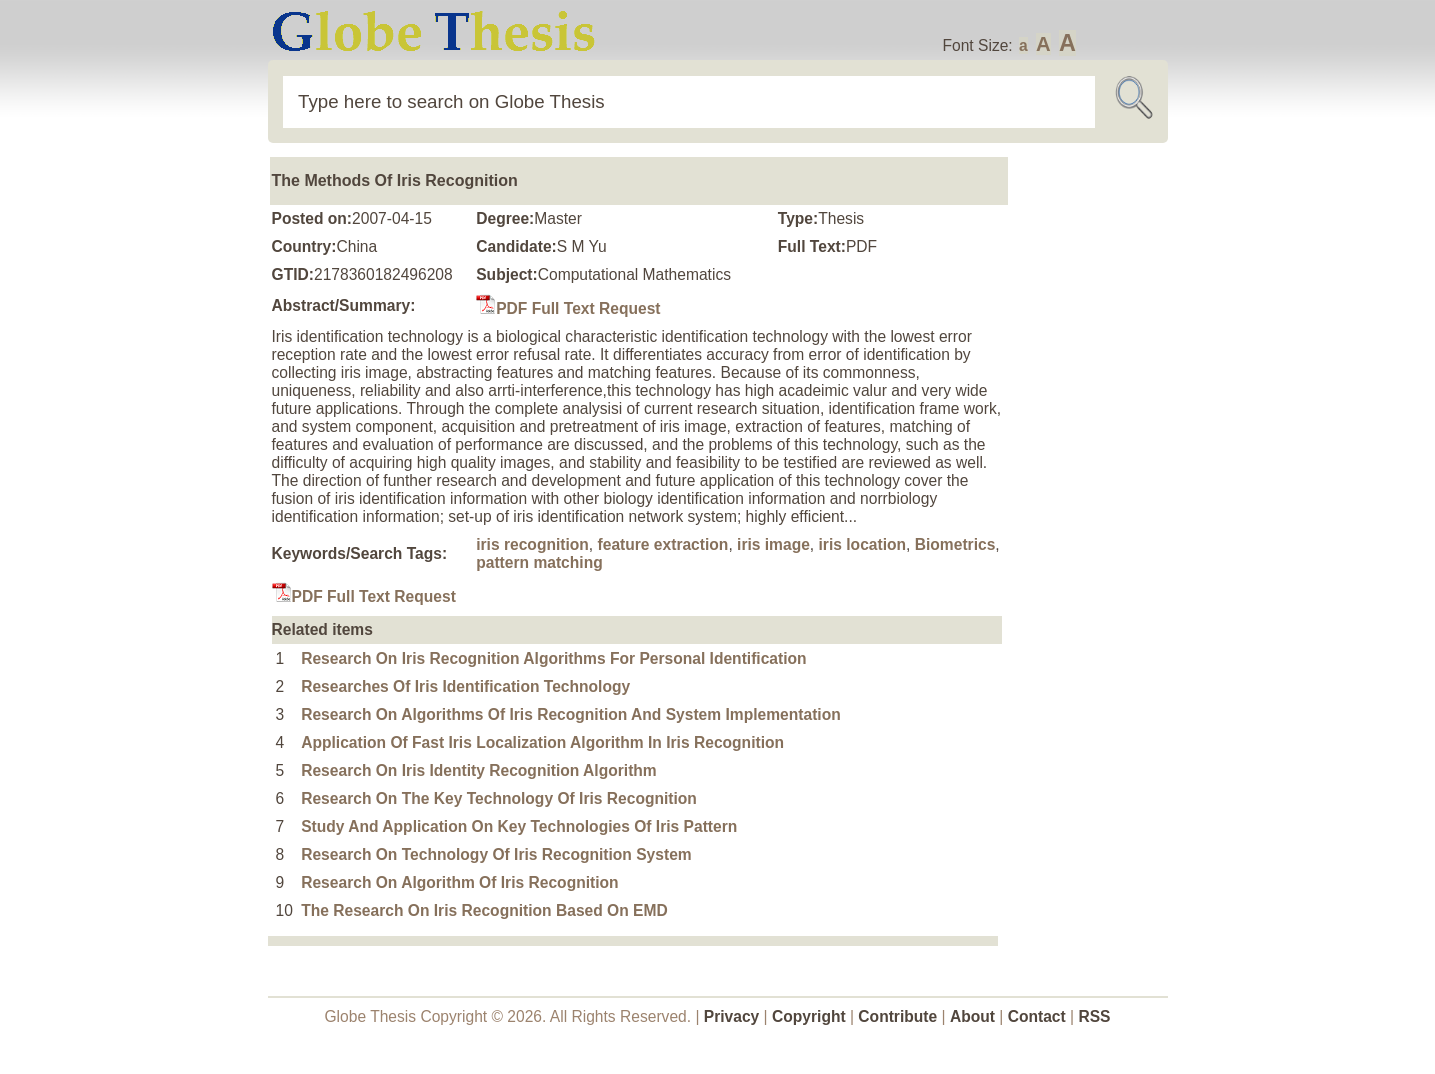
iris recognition (532, 544)
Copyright (809, 1016)
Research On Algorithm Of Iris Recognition (459, 882)
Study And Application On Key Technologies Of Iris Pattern (519, 826)
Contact (1039, 1016)
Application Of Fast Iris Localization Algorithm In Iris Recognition (542, 742)
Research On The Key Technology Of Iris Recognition (499, 798)
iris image (773, 544)
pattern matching (539, 562)
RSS (1094, 1016)
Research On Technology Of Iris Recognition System (496, 854)
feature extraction (663, 544)
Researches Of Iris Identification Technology (465, 686)
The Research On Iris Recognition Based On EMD (484, 910)
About (972, 1016)
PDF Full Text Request (568, 308)
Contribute (897, 1016)
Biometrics (955, 544)
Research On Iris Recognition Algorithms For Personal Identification (553, 658)
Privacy (732, 1016)
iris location (863, 544)
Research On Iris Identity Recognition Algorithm (479, 770)
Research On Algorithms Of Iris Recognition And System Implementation (571, 714)
